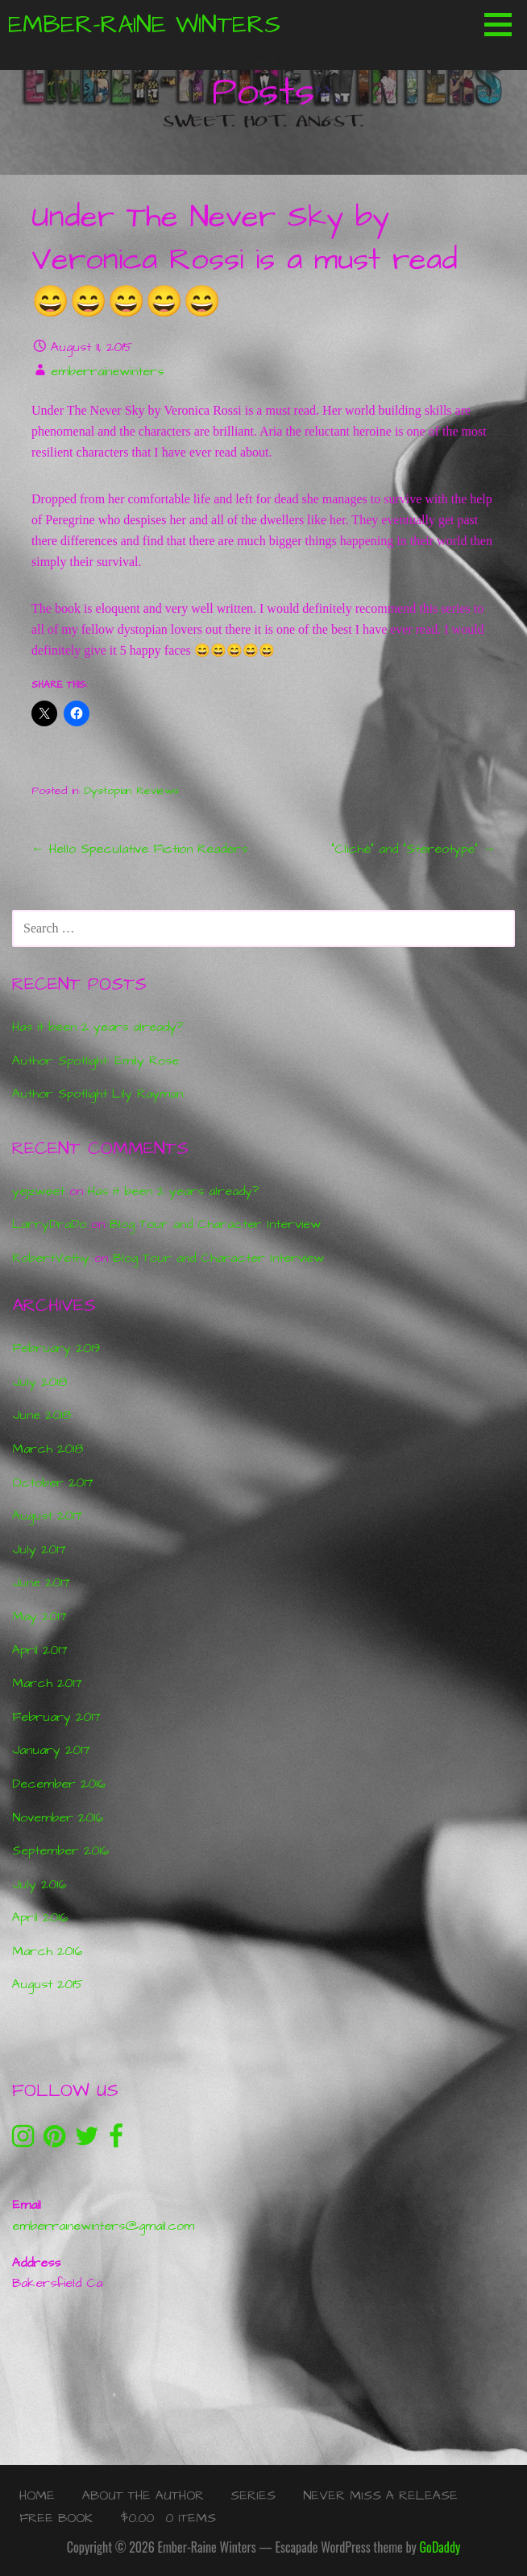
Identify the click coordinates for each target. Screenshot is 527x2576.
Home (37, 2495)
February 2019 (56, 1348)
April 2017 (40, 1650)
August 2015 (47, 1984)
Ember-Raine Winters (144, 25)
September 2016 (60, 1850)
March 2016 (47, 1951)
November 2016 (57, 1817)
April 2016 (40, 1917)
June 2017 (41, 1582)
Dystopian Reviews (132, 791)
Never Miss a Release (380, 2495)
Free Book (56, 2518)
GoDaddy (440, 2547)
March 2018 (47, 1449)
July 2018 (39, 1382)
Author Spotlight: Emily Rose (95, 1060)
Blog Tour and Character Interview (215, 1224)
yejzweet (38, 1191)
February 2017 (56, 1717)
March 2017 (47, 1683)
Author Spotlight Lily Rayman (97, 1093)
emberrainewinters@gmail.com (103, 2226)
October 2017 (52, 1482)
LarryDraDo (49, 1224)
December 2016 (59, 1783)
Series (253, 2495)
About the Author (143, 2495)
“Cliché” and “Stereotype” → (413, 849)
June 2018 (41, 1415)
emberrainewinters (107, 371)
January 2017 (51, 1750)
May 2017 (39, 1616)
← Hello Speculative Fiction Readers (139, 849)
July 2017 (39, 1549)
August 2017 (47, 1515)
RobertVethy (50, 1258)
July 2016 (39, 1884)
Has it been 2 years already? (97, 1027)
